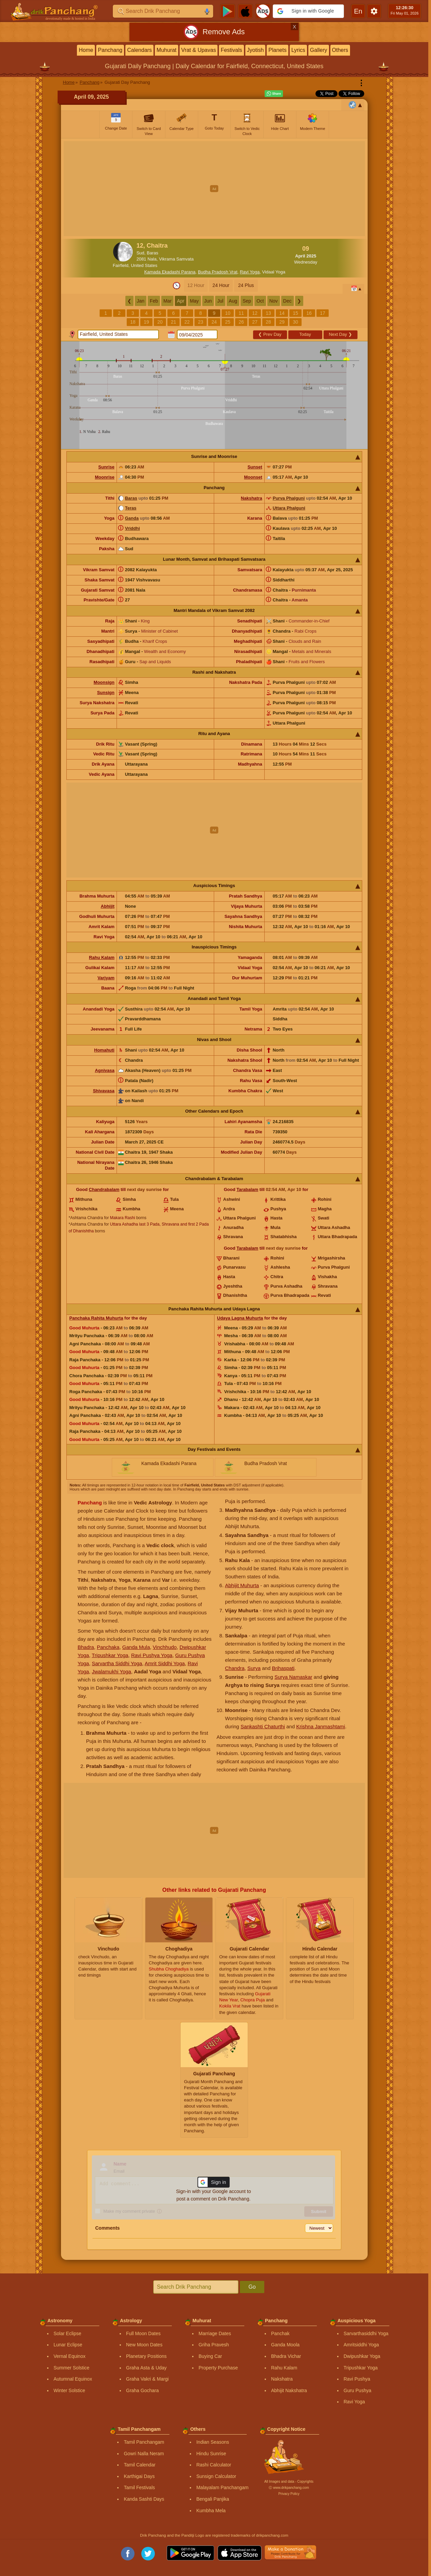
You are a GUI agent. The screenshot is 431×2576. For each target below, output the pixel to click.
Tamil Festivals (139, 2487)
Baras (131, 498)
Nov (273, 301)
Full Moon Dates (143, 2333)
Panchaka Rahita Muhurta (96, 1318)
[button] (308, 11)
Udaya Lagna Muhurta (240, 1318)
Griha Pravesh (214, 2344)
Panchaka (108, 1647)
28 (268, 322)
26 (241, 322)
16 (309, 313)
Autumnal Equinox (73, 2379)
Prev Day (269, 334)
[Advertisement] (214, 188)
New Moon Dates (144, 2344)
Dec (287, 301)
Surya (254, 1668)
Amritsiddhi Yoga (361, 2344)
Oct (260, 301)
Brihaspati (283, 1668)
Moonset (253, 477)
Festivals (231, 50)
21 (173, 322)
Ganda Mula (136, 1647)
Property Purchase (218, 2367)
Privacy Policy (288, 2494)
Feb (154, 301)
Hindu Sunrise (211, 2453)
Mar (167, 301)
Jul (220, 301)
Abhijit (107, 906)
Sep (247, 301)
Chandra (235, 1668)
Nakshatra (251, 498)
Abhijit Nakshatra (289, 2390)
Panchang (110, 50)
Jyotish (255, 50)
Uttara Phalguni (289, 508)
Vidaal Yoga (273, 271)
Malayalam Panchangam (222, 2487)
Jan (141, 301)
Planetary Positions (146, 2356)
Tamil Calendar (139, 2464)
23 (200, 322)
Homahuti (104, 1050)
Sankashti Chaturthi (263, 1726)
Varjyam (106, 977)
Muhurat (167, 50)
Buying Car (210, 2356)
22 (187, 322)
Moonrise (105, 477)
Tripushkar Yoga (110, 1655)
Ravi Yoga (250, 271)
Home (86, 50)
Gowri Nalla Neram (144, 2453)
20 (160, 322)
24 (214, 322)
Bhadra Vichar (286, 2356)
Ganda (132, 518)
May (194, 301)
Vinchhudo (165, 1647)
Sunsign (105, 692)
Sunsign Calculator (216, 2476)
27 (255, 322)
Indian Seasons (212, 2442)
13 (268, 313)
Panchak (280, 2333)
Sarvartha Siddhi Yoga (117, 1663)
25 (227, 322)
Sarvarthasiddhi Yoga (366, 2333)
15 (295, 313)
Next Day (340, 334)
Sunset (254, 466)
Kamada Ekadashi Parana (170, 271)
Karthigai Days (139, 2476)
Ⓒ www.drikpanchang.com (289, 2488)
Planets (277, 50)
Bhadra (86, 1647)
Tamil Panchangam (144, 2442)
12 (255, 313)
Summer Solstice (71, 2367)
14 (282, 313)
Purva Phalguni (289, 498)
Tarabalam (247, 1189)
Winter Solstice (69, 2390)
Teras (131, 508)
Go (251, 2287)
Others (340, 50)
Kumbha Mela (210, 2510)
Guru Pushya (357, 2390)
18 (133, 322)
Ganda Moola (285, 2344)
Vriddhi (132, 528)
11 (241, 313)
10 (227, 313)
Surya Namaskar (293, 1677)
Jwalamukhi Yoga (111, 1671)
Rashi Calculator (213, 2464)
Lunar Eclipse (68, 2344)
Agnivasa (105, 1070)
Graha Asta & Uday (146, 2367)
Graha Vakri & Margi (147, 2379)
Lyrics (298, 50)
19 (146, 322)
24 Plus (246, 285)
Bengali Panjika (212, 2499)
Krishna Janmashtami (320, 1726)
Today (305, 334)
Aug (233, 301)
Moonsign (104, 682)
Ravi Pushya (357, 2379)
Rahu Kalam (102, 957)
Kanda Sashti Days (144, 2499)
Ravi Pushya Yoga (151, 1655)
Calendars (139, 50)
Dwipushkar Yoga (362, 2356)
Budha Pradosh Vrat (218, 271)
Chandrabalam (104, 1189)
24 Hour (220, 285)
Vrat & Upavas (198, 50)
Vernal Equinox (69, 2356)
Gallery (318, 50)
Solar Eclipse (67, 2333)
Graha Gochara (142, 2390)
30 (295, 322)
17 (322, 313)
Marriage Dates (215, 2333)
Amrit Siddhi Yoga (165, 1663)
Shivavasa (104, 1090)
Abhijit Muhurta (242, 1585)
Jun (208, 301)
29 (282, 322)
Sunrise (106, 466)
